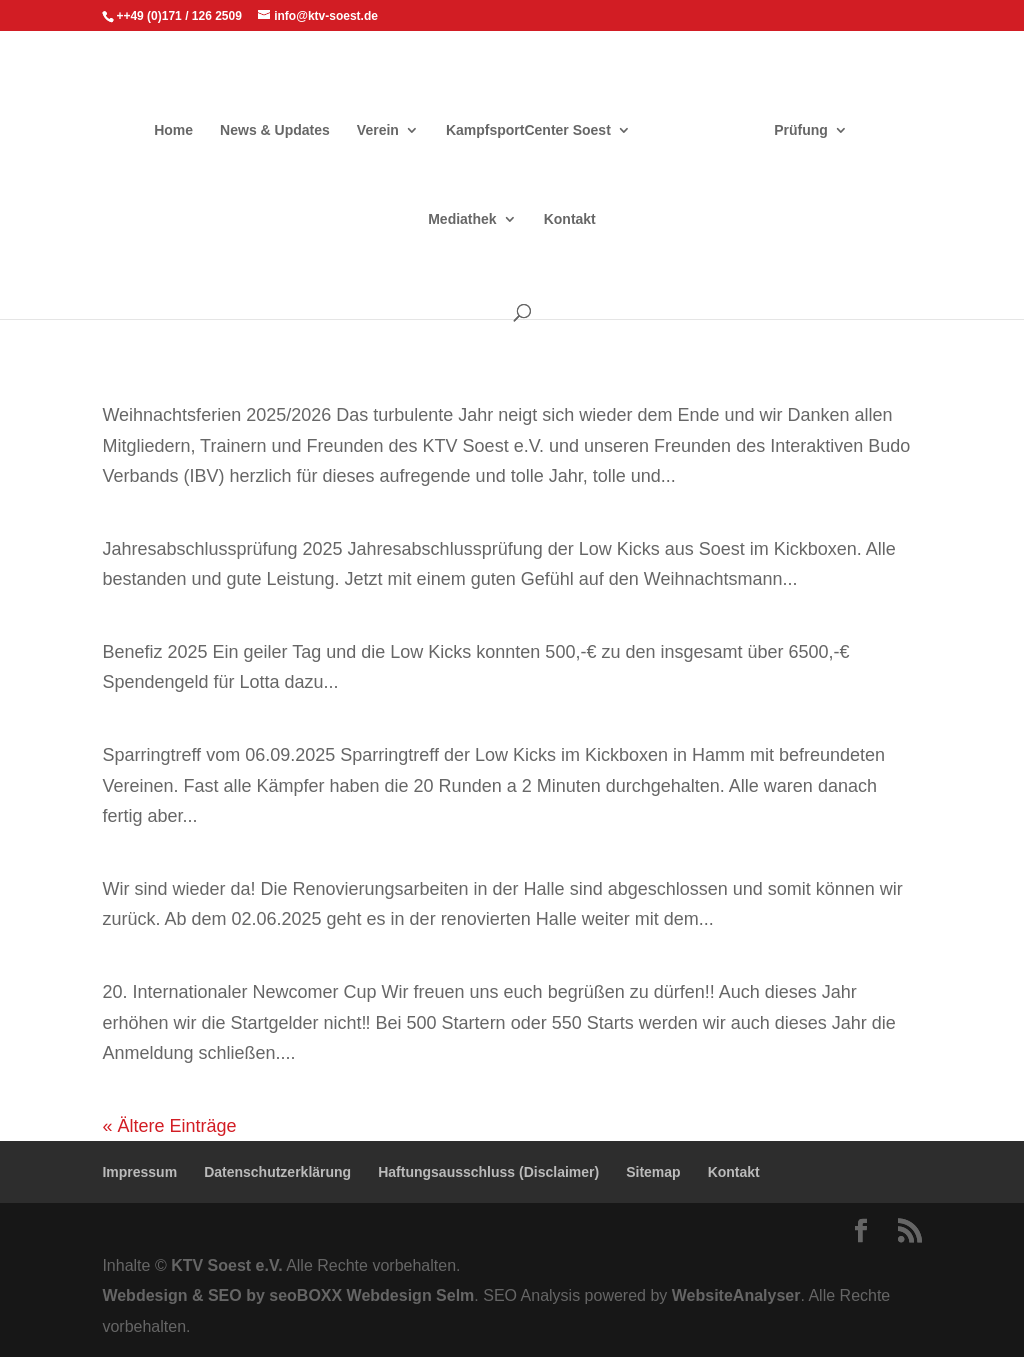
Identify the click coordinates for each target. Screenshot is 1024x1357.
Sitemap (653, 1172)
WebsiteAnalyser (736, 1295)
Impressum (139, 1172)
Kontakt (570, 219)
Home (173, 130)
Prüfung (801, 130)
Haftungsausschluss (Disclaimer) (488, 1172)
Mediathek (462, 219)
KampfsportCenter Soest (528, 130)
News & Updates (275, 130)
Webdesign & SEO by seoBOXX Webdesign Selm (288, 1295)
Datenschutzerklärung (277, 1172)
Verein (378, 130)
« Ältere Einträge (169, 1126)
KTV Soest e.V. (226, 1265)
